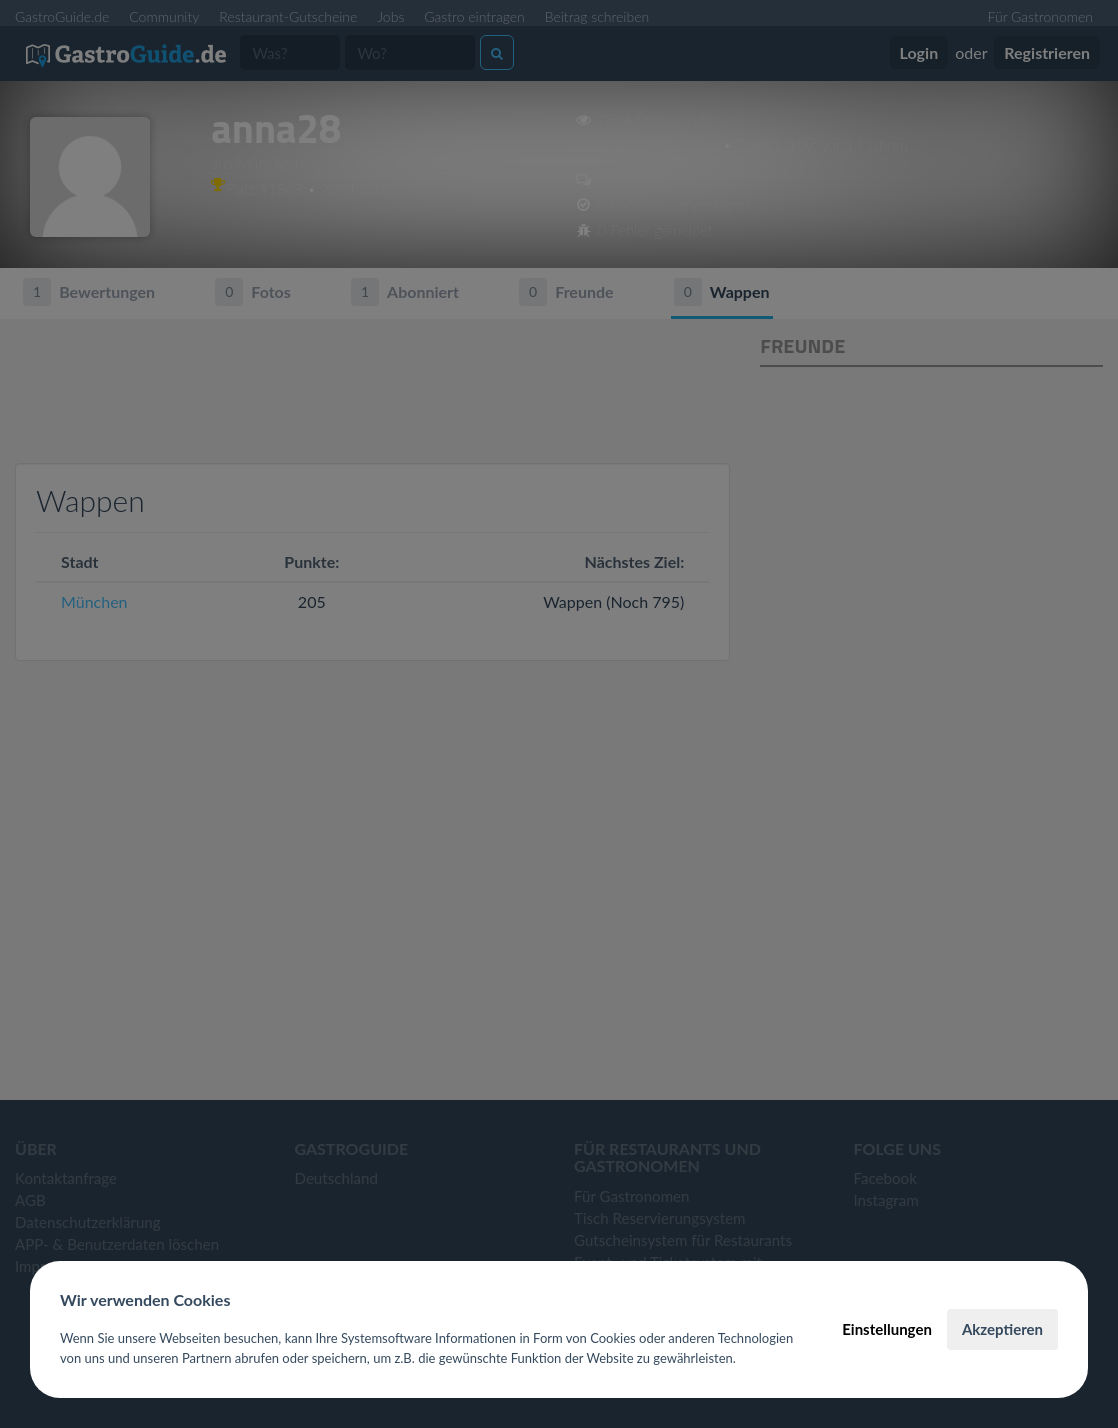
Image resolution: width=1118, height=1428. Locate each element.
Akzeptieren (1002, 1329)
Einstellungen (887, 1329)
